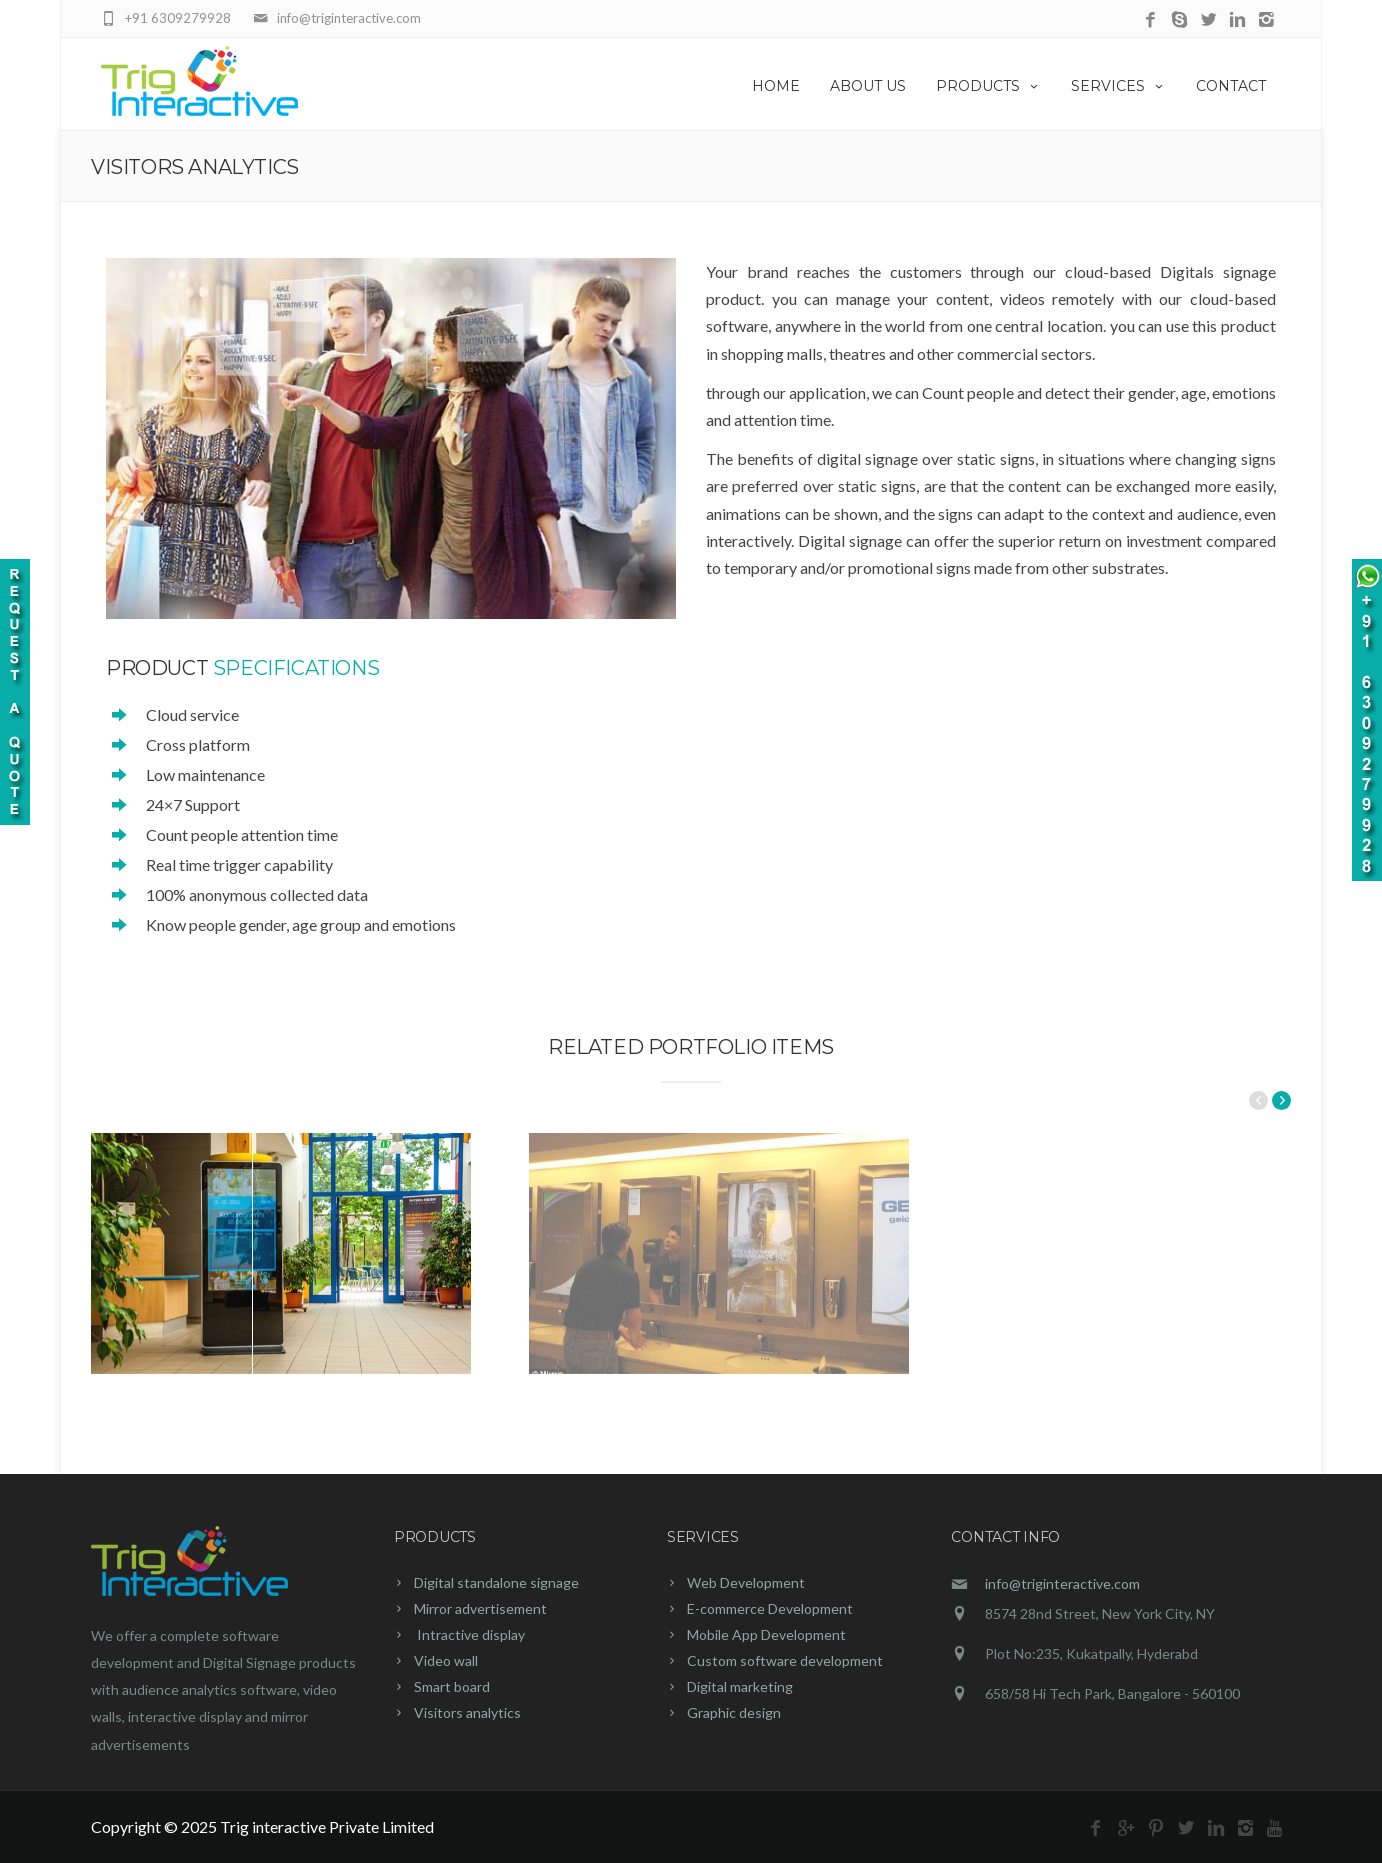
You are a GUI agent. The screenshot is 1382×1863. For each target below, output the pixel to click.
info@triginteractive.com (1062, 1583)
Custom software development (785, 1660)
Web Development (746, 1582)
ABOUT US (868, 86)
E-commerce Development (770, 1608)
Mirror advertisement (480, 1608)
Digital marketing (740, 1686)
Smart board (452, 1686)
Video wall (446, 1660)
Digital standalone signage (496, 1582)
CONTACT (1231, 86)
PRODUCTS (988, 86)
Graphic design (734, 1712)
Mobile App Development (766, 1634)
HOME (776, 86)
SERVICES (1118, 86)
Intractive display (469, 1634)
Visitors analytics (467, 1712)
